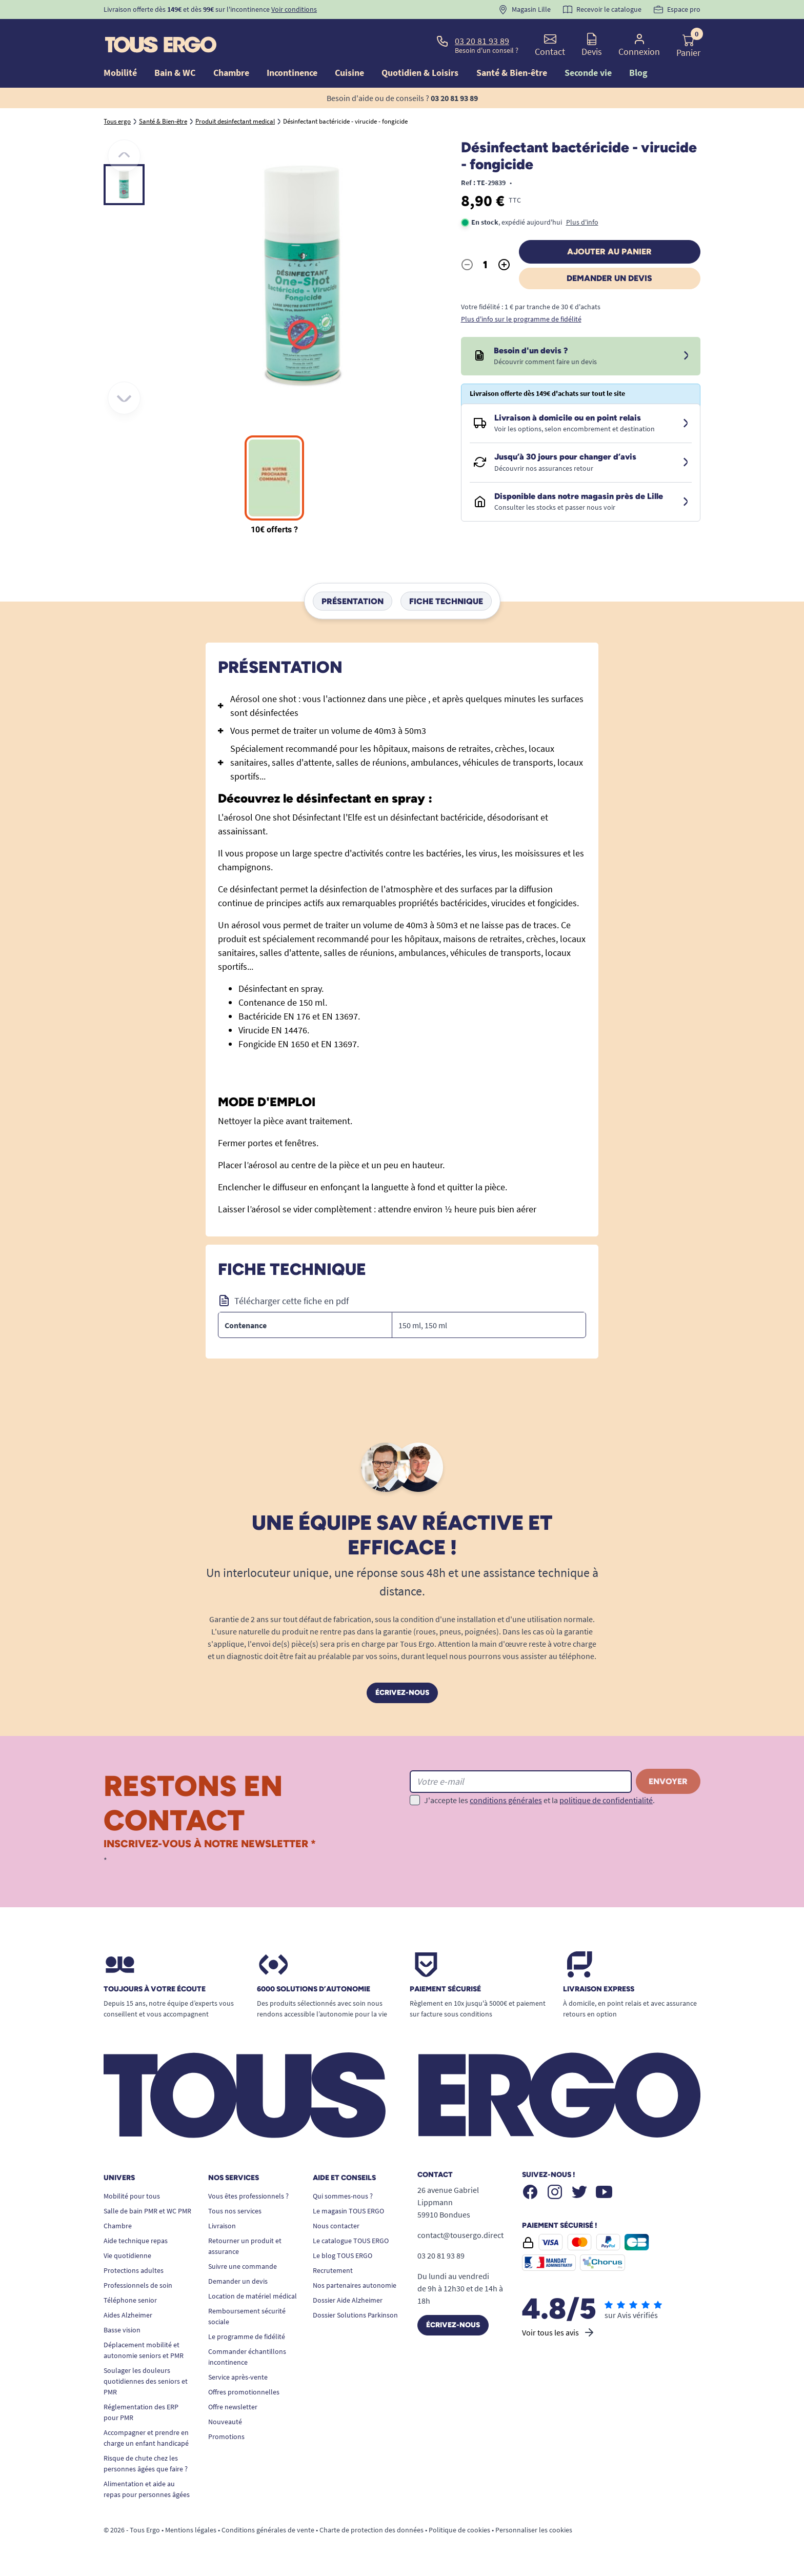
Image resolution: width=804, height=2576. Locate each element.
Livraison (222, 2225)
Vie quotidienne (127, 2255)
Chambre (118, 2225)
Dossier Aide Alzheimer (348, 2300)
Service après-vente (238, 2377)
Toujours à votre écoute (155, 1989)
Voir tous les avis (558, 2332)
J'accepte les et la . (539, 1800)
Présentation (352, 601)
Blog (638, 72)
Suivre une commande (242, 2266)
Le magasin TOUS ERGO (348, 2210)
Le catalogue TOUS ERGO (351, 2240)
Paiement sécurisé (445, 1989)
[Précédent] (124, 155)
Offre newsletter (232, 2406)
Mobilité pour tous (132, 2196)
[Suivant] (124, 398)
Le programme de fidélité (246, 2336)
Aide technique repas (136, 2240)
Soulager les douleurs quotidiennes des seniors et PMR (146, 2381)
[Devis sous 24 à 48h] (686, 356)
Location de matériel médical (252, 2296)
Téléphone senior (130, 2300)
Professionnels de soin (138, 2285)
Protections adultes (134, 2270)
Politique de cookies (459, 2529)
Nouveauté (225, 2421)
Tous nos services (235, 2210)
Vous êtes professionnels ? (248, 2196)
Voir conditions (294, 9)
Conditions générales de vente (268, 2529)
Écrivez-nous (402, 1692)
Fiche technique (446, 601)
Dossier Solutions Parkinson (355, 2315)
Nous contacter (336, 2225)
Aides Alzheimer (128, 2315)
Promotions (226, 2436)
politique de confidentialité (606, 1800)
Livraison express (598, 1989)
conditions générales (506, 1800)
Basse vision (122, 2329)
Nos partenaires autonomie (354, 2285)
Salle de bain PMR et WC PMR (147, 2210)
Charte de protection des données (371, 2529)
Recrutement (333, 2270)
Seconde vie (588, 72)
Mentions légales (190, 2529)
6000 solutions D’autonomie (313, 1989)
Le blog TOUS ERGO (342, 2255)
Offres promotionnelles (243, 2392)
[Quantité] (485, 264)
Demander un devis (609, 278)
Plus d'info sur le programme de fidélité (521, 319)
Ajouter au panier (609, 251)
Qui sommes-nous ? (343, 2196)
